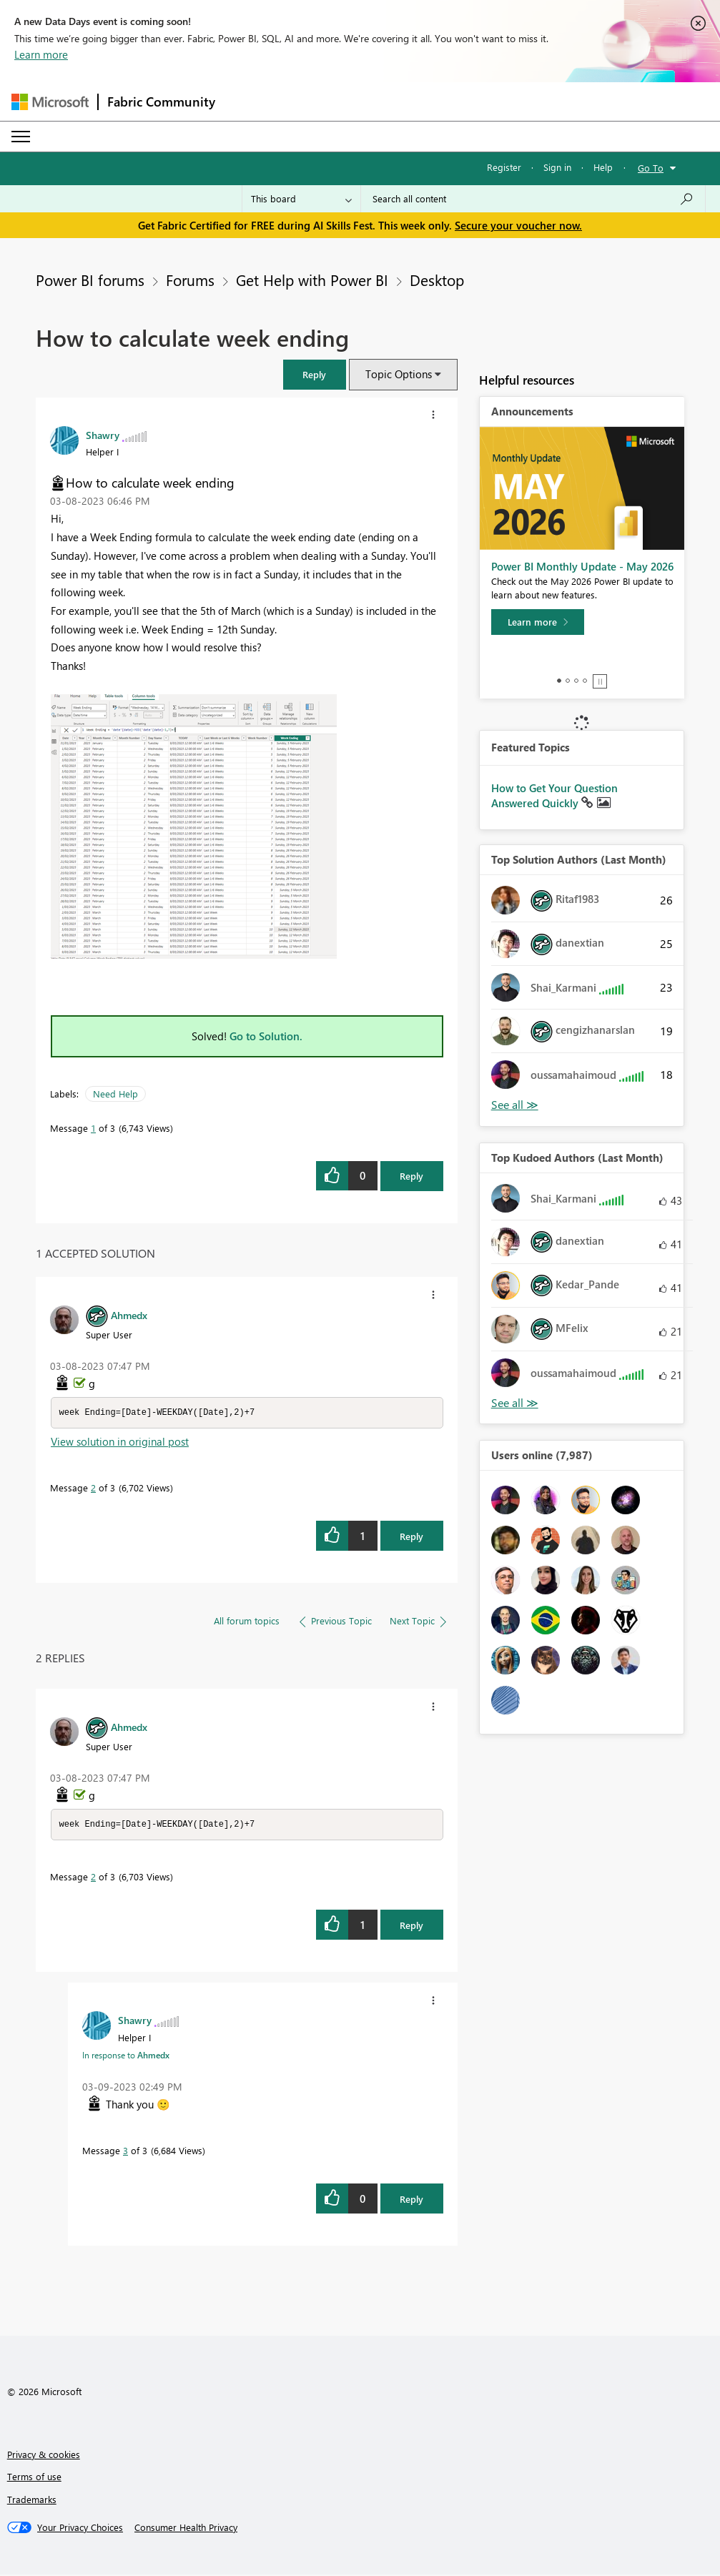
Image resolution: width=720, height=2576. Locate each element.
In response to (125, 2056)
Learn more (41, 54)
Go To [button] (651, 168)
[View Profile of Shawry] (102, 435)
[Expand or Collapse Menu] (20, 137)
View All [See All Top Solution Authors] (514, 1105)
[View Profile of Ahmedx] (129, 1315)
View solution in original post (120, 1442)
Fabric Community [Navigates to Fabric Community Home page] (161, 101)
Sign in (557, 167)
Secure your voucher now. (518, 225)
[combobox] (533, 198)
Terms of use (34, 2478)
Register (504, 167)
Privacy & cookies (43, 2455)
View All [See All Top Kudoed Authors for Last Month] (514, 1403)
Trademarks (31, 2500)
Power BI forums (90, 280)
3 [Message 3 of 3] (125, 2152)
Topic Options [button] (398, 374)
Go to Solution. (266, 1036)
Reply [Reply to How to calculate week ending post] (411, 1176)
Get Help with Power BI (312, 280)
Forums (190, 280)
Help (603, 167)
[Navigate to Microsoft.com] (50, 102)
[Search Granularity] (301, 198)
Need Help (115, 1093)
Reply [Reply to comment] (411, 1537)
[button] (314, 374)
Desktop (437, 280)
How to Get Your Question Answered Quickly (554, 796)
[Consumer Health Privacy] (185, 2529)
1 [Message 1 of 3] (93, 1128)
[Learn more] (537, 622)
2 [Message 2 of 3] (93, 1488)
